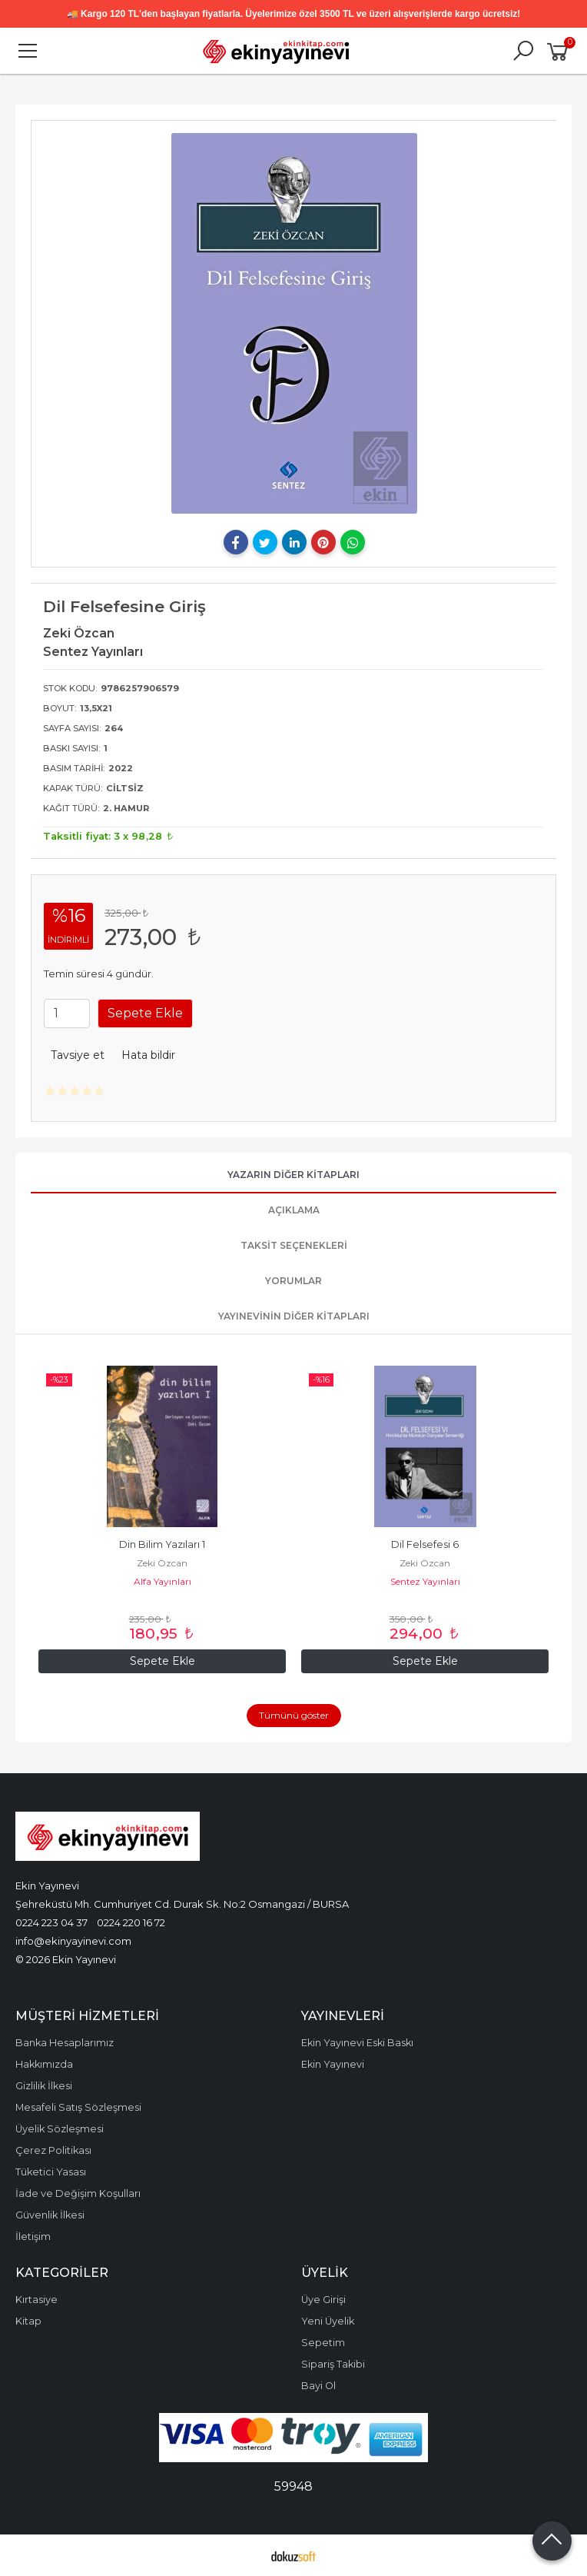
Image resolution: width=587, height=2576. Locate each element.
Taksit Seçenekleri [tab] (293, 1245)
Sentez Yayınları (425, 1581)
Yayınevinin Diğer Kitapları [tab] (294, 1316)
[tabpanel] (294, 323)
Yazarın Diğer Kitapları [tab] (293, 1174)
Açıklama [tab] (294, 1210)
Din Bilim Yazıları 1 (162, 1544)
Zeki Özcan (162, 1563)
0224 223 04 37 (51, 1922)
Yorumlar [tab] (293, 1280)
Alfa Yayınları (162, 1581)
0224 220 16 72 (131, 1922)
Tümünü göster (294, 1715)
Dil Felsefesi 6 (425, 1544)
